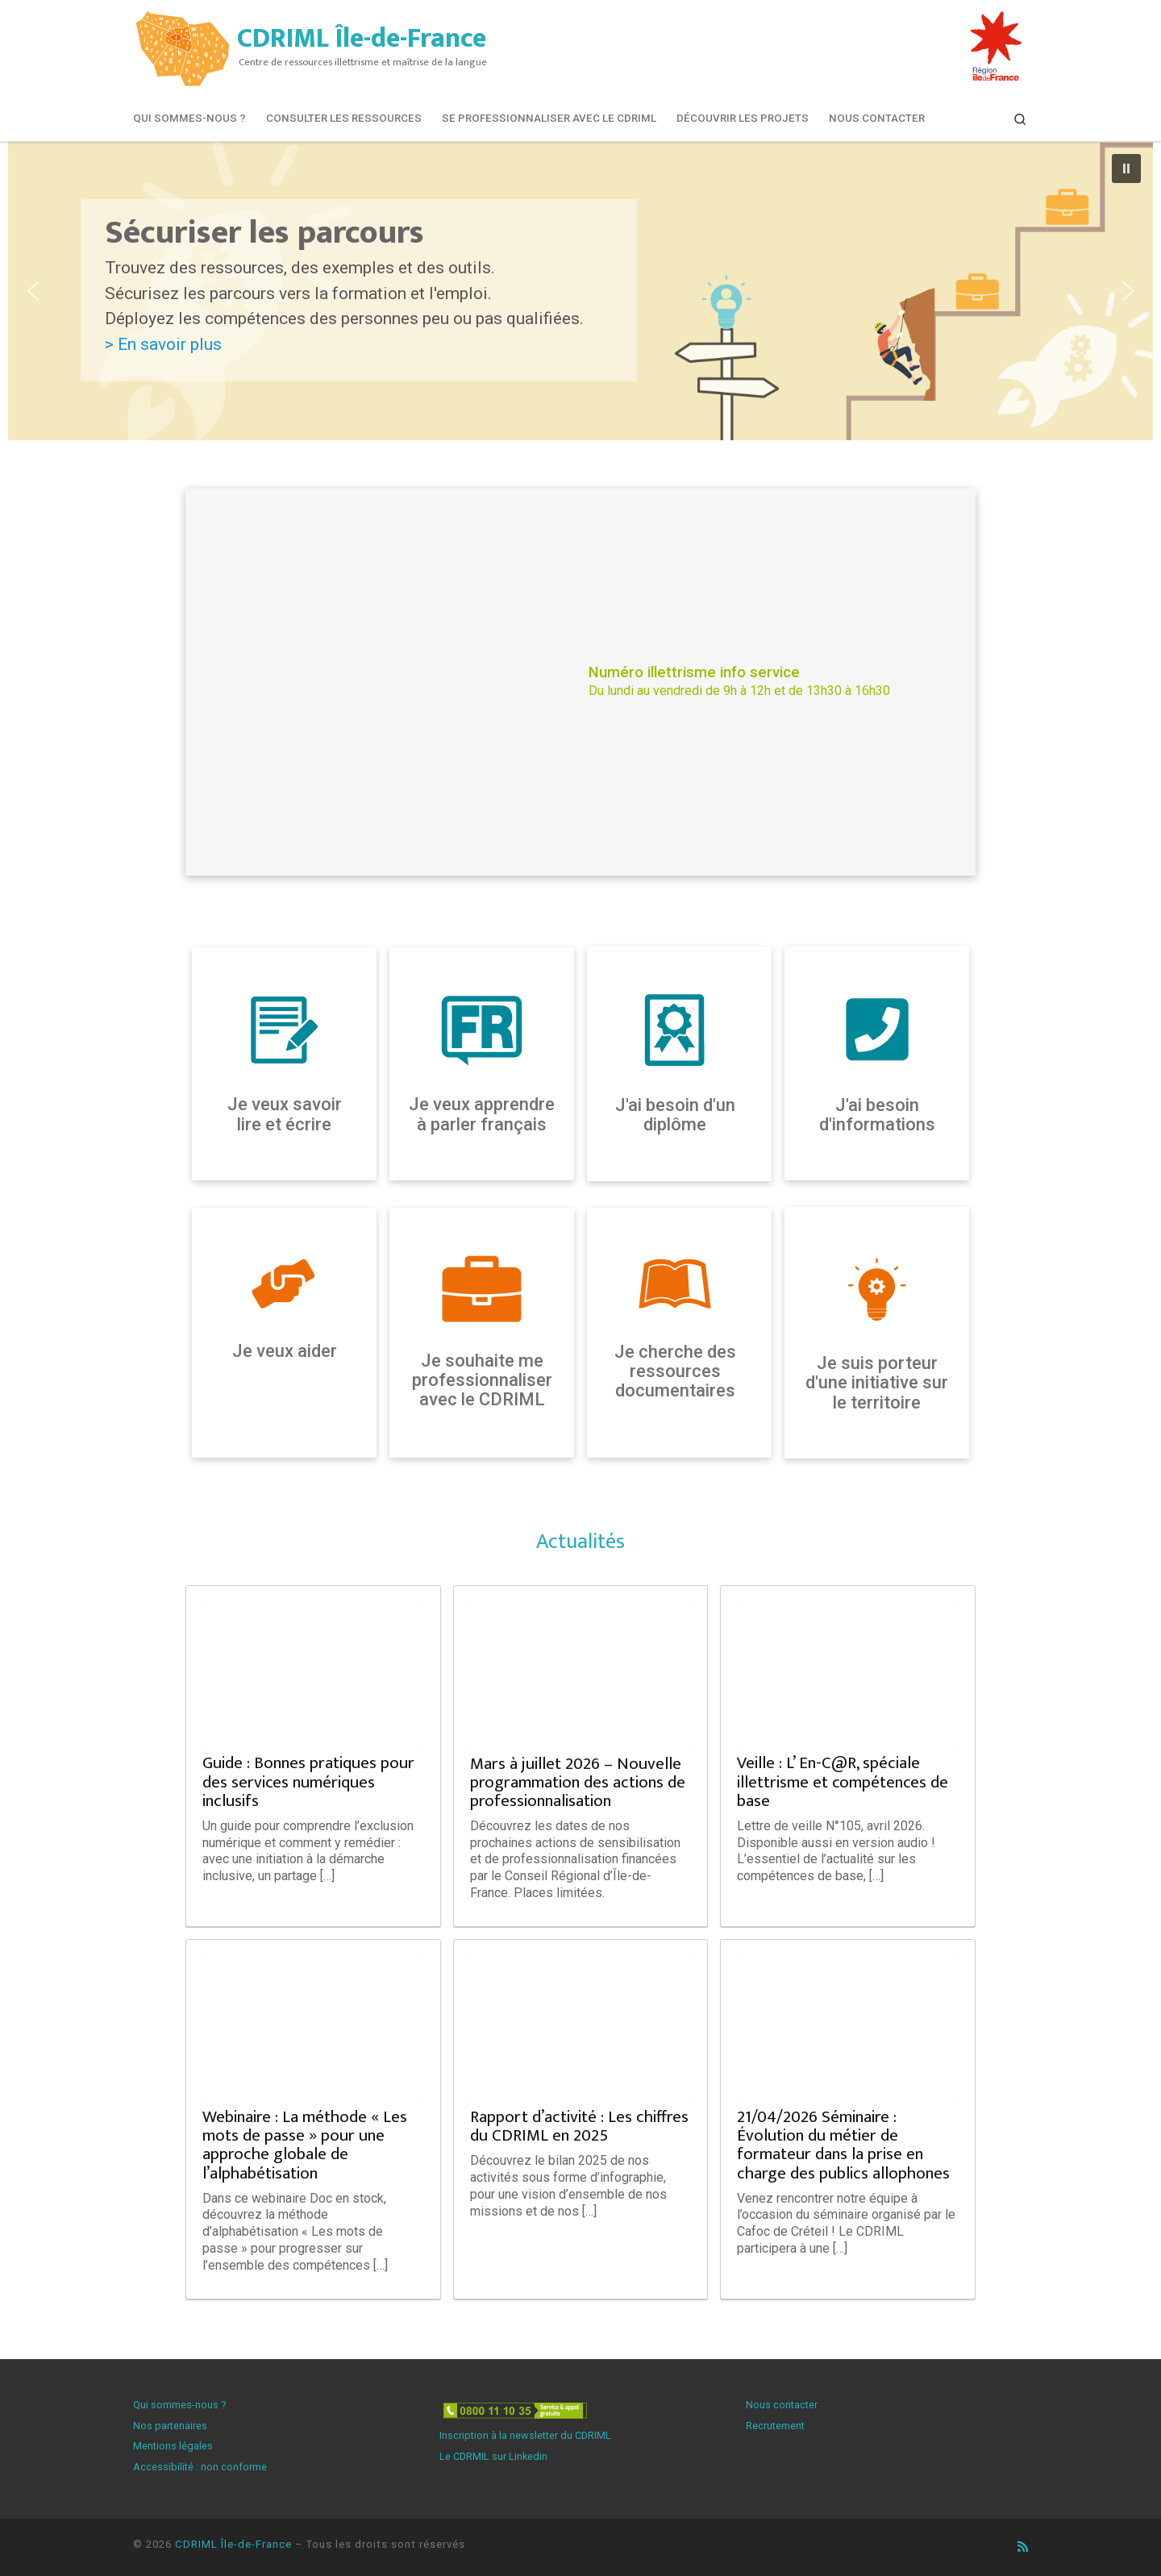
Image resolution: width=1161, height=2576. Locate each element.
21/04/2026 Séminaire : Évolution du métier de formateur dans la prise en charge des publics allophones (843, 2145)
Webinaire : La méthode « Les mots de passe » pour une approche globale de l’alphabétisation (304, 2145)
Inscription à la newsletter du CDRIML (525, 2435)
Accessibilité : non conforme (200, 2467)
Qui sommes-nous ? (179, 2405)
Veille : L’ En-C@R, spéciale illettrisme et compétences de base (842, 1781)
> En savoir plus (163, 344)
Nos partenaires (170, 2426)
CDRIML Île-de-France (233, 2544)
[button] (580, 291)
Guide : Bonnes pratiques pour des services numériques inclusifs (308, 1781)
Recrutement (775, 2426)
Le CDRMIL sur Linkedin (493, 2456)
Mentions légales (173, 2446)
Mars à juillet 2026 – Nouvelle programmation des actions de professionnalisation (577, 1782)
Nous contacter (782, 2405)
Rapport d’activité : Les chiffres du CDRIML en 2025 (579, 2126)
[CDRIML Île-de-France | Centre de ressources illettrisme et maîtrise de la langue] (182, 46)
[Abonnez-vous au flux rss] (1022, 2547)
